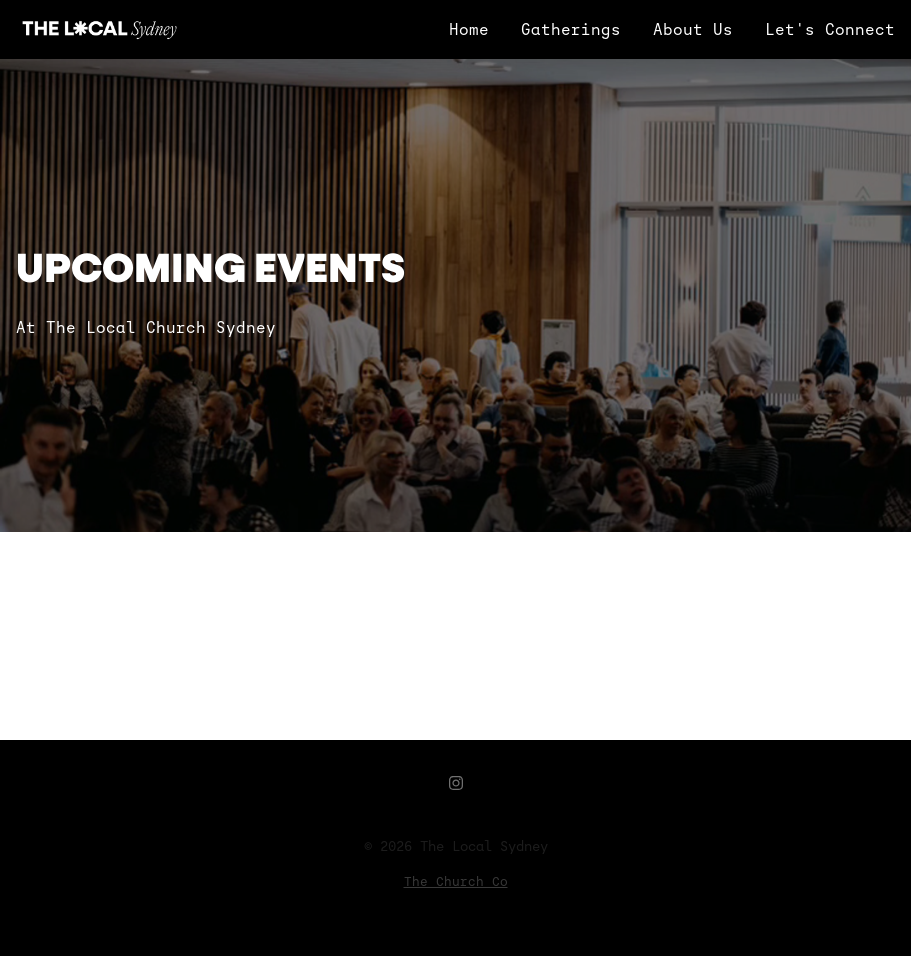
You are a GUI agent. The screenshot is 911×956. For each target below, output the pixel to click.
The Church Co (456, 881)
